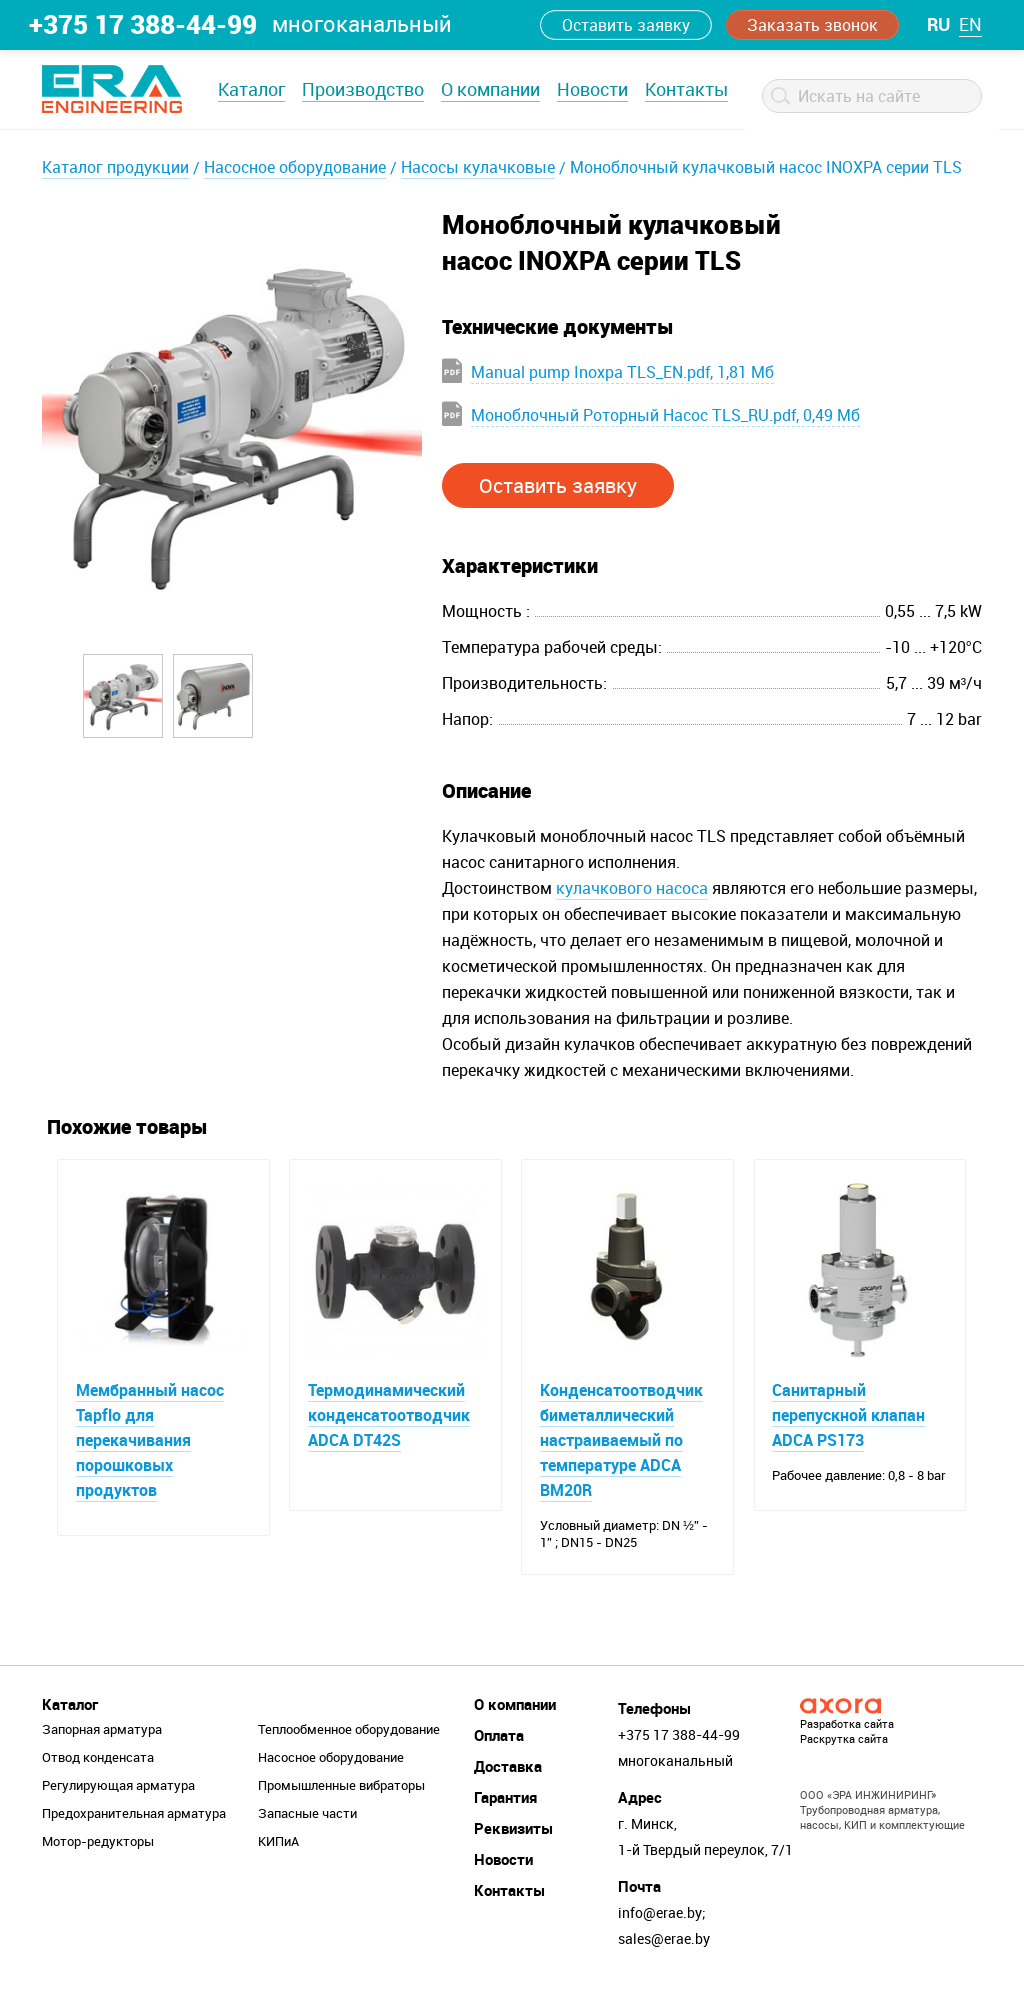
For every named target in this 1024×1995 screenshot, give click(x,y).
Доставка (508, 1769)
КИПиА (278, 1844)
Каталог (251, 89)
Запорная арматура (102, 1732)
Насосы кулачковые (478, 167)
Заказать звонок (812, 25)
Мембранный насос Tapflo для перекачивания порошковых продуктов (151, 1441)
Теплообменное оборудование (349, 1732)
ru (938, 24)
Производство (363, 89)
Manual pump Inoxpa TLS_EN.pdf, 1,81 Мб (622, 372)
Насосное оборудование (295, 167)
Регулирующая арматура (118, 1788)
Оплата (499, 1738)
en (970, 24)
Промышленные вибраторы (341, 1788)
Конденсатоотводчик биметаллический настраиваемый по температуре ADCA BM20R (622, 1441)
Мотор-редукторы (98, 1844)
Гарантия (505, 1800)
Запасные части (307, 1816)
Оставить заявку (626, 25)
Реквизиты (513, 1831)
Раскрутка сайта (844, 1741)
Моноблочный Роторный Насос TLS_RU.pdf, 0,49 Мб (665, 415)
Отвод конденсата (98, 1760)
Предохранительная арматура (134, 1816)
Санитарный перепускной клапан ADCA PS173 (850, 1416)
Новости (592, 89)
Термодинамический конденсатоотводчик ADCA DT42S (390, 1416)
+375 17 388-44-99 (143, 24)
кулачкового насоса (632, 888)
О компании (490, 89)
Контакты (686, 89)
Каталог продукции (115, 167)
